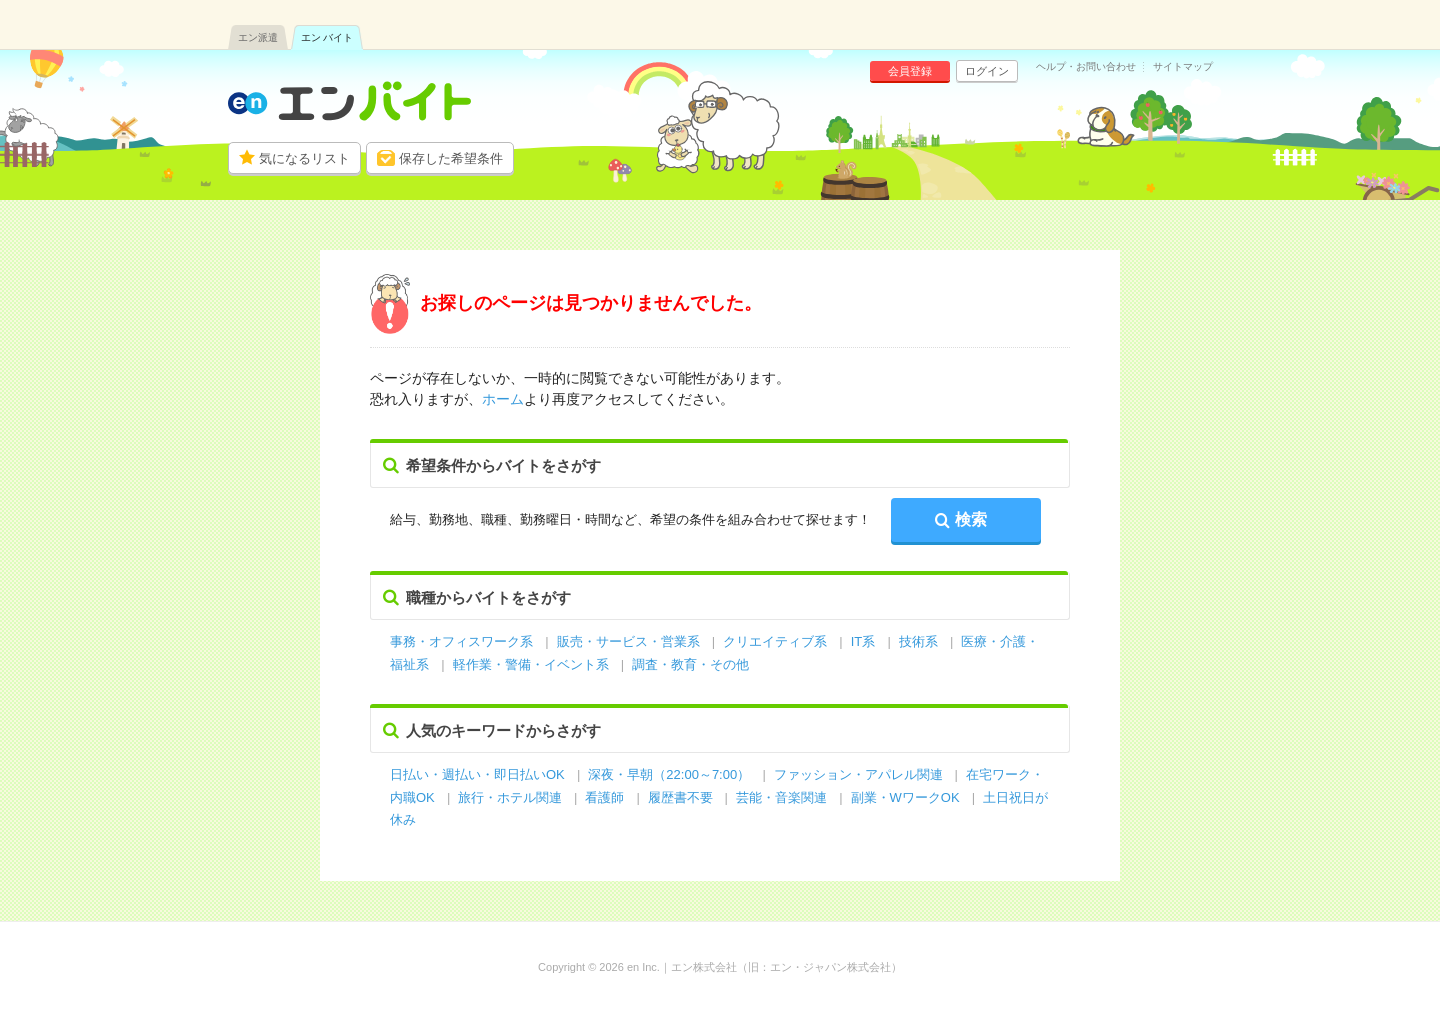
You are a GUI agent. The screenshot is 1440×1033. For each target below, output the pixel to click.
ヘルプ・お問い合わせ (1086, 67)
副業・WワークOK (905, 797)
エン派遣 (258, 37)
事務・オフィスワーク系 (461, 641)
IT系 (863, 641)
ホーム (503, 399)
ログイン (987, 71)
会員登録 (910, 71)
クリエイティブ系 (775, 641)
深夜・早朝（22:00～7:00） (669, 774)
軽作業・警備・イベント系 (531, 664)
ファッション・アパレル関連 (860, 774)
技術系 (918, 641)
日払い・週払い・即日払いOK (477, 774)
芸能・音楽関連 (781, 797)
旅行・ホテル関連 (512, 797)
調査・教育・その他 (690, 664)
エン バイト (327, 37)
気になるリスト (304, 158)
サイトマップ (1183, 67)
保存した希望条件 (451, 158)
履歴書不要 (682, 797)
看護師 (604, 797)
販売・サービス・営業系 (628, 641)
